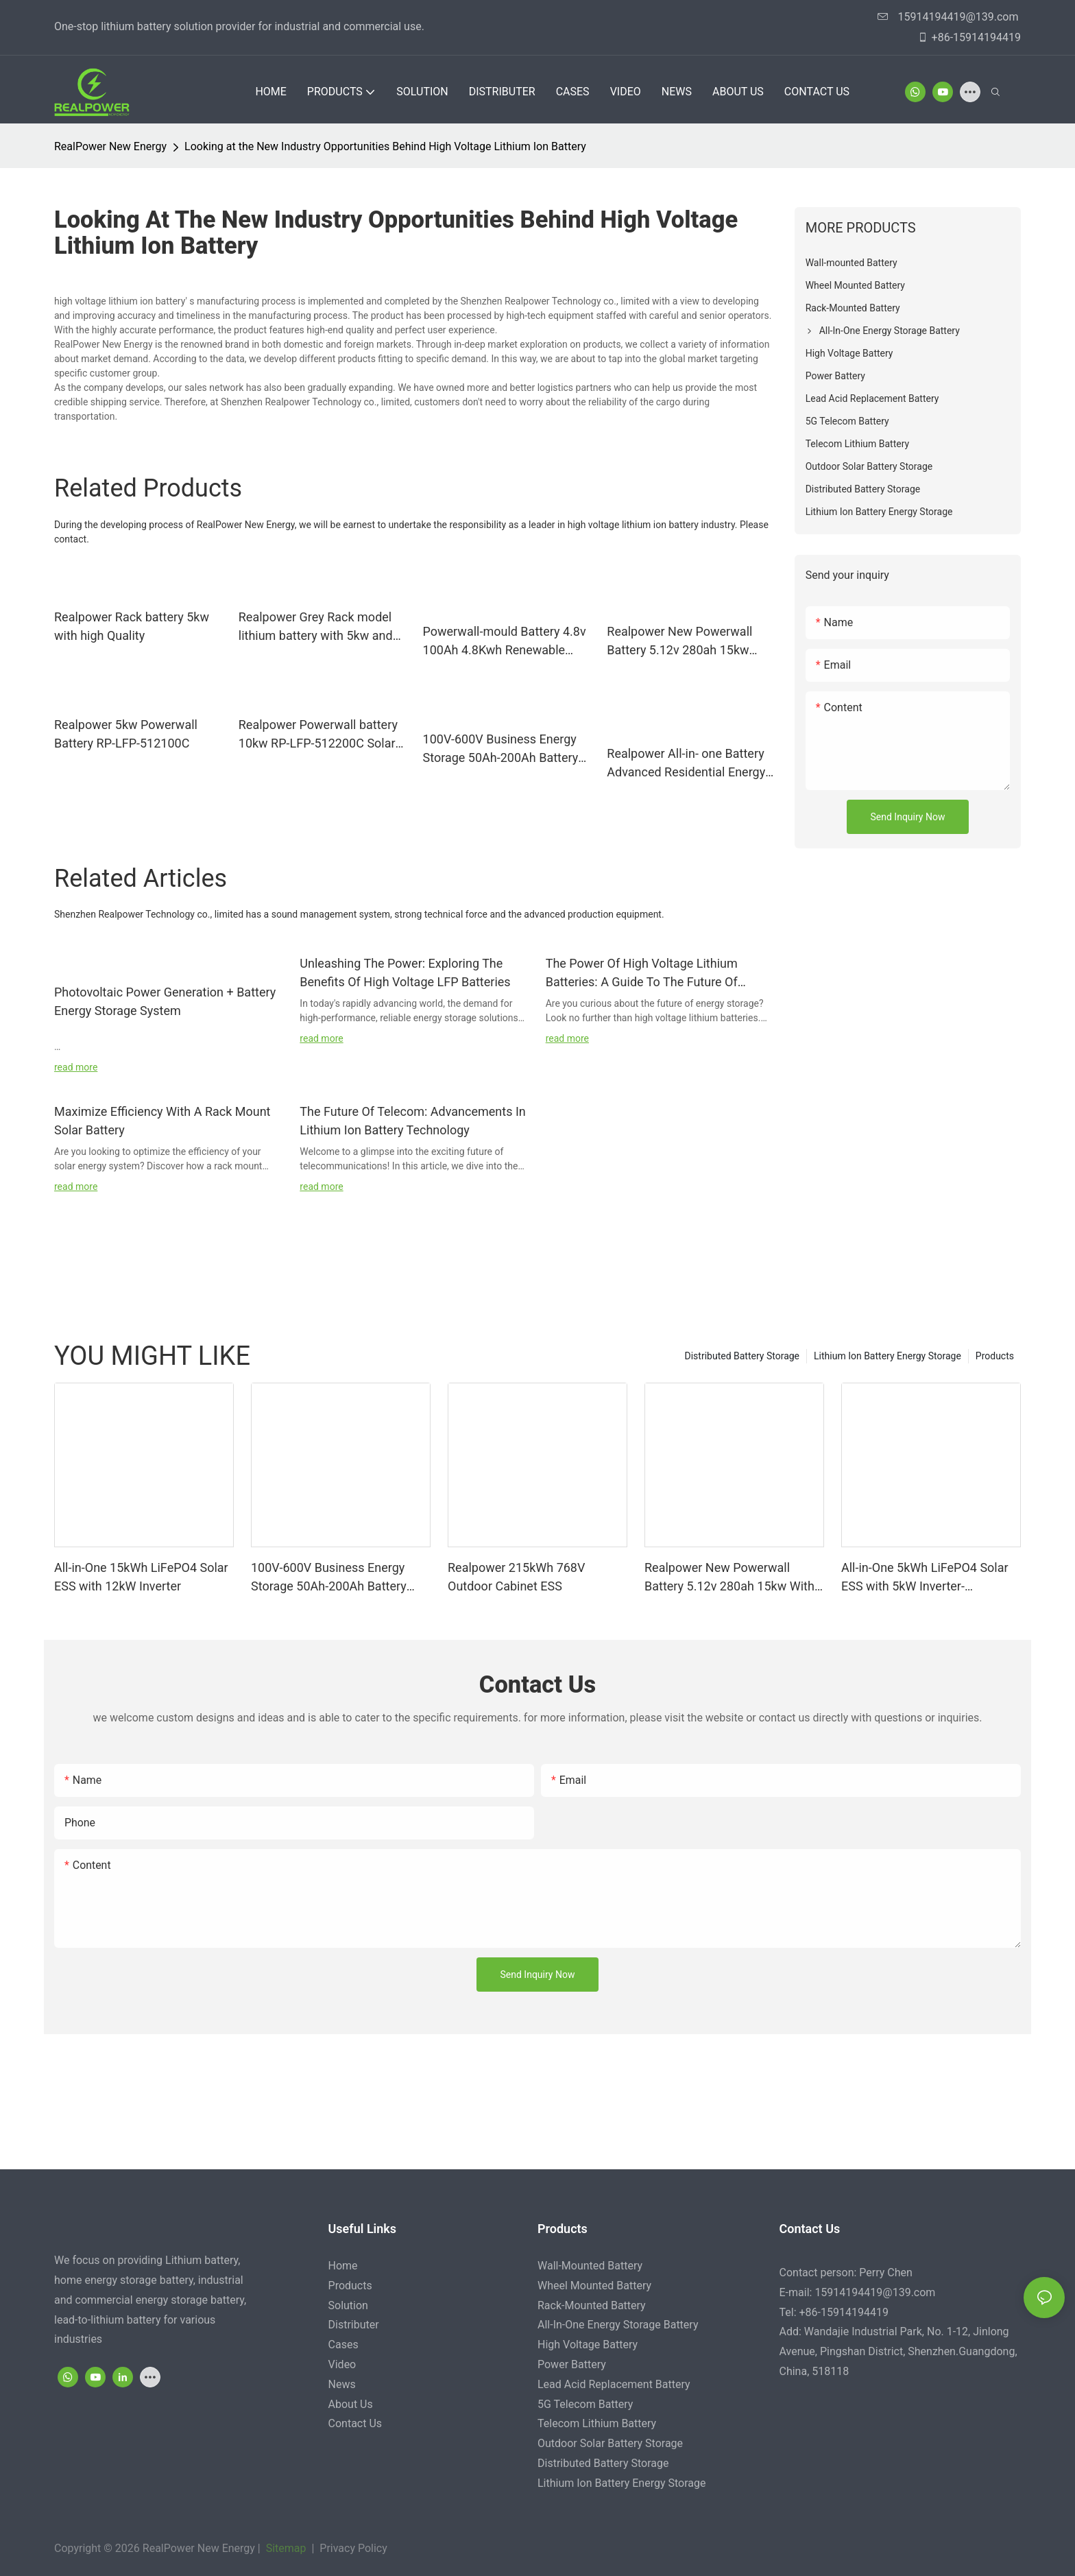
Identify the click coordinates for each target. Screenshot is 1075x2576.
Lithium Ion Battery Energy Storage (887, 1355)
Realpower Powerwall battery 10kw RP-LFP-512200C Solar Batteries (318, 734)
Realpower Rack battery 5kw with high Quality (131, 626)
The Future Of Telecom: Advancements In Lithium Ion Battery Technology (412, 1120)
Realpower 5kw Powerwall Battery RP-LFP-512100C (125, 733)
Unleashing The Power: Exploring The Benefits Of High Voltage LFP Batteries (405, 972)
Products (995, 1355)
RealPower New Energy (110, 146)
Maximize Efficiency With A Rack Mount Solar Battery (162, 1120)
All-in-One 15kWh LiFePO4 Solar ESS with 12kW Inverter (141, 1576)
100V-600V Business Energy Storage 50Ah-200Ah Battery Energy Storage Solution (501, 749)
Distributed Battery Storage (742, 1355)
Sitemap (284, 2548)
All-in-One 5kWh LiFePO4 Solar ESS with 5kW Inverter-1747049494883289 (924, 1577)
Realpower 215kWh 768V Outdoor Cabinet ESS (516, 1576)
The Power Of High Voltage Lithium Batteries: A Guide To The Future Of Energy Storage (642, 973)
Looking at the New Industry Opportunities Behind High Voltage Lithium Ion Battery (385, 146)
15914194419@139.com (948, 16)
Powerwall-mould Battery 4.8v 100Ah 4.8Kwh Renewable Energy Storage (504, 641)
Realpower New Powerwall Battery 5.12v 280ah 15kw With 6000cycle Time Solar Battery (680, 641)
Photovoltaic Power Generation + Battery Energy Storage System (165, 1001)
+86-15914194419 (969, 37)
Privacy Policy (352, 2548)
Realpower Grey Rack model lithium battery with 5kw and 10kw (316, 627)
